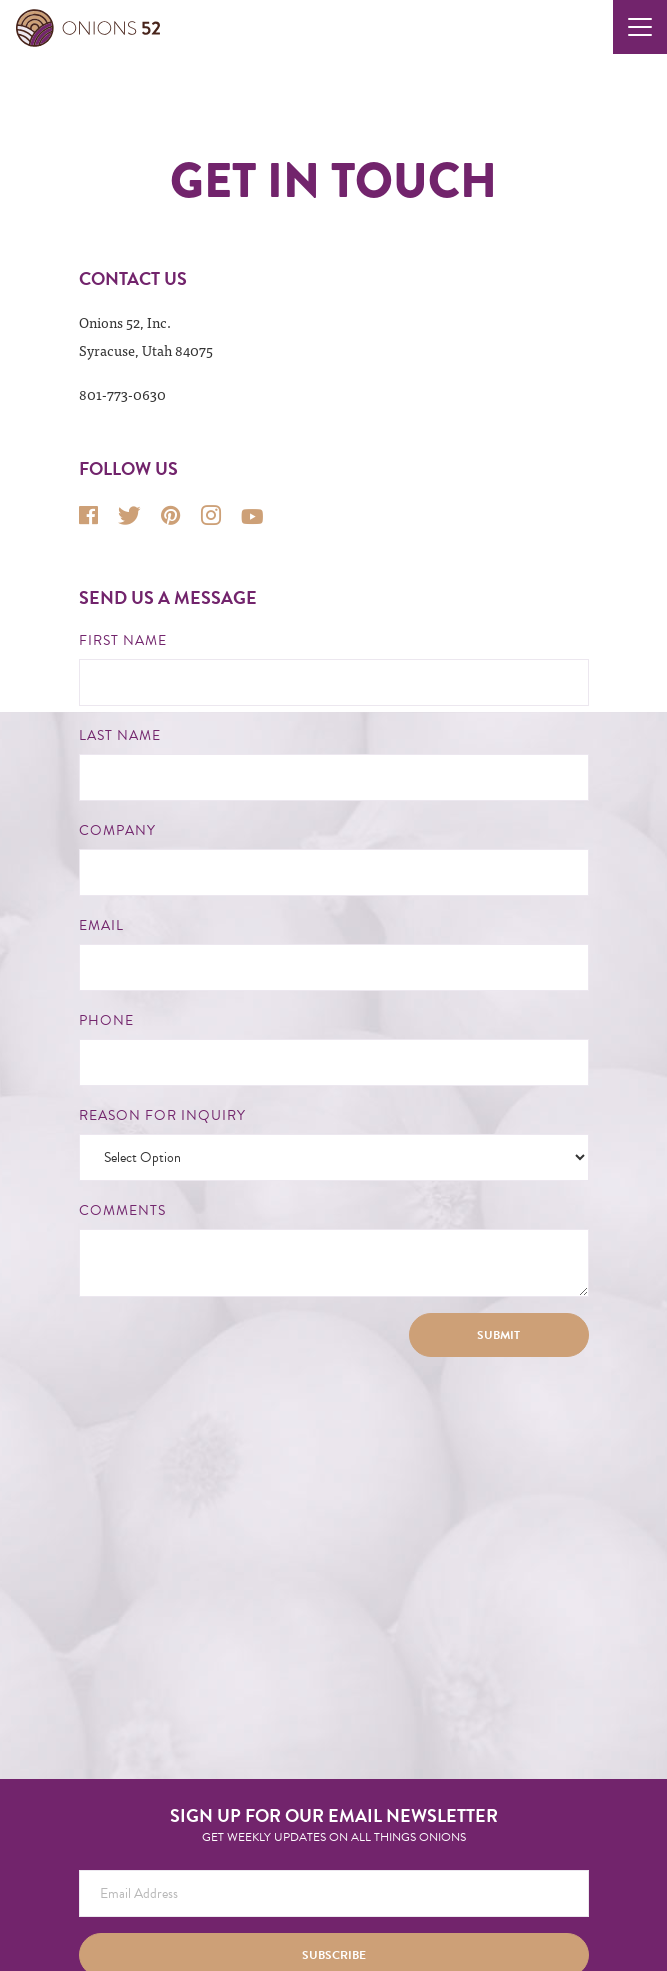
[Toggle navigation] (640, 27)
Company (117, 831)
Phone (106, 1021)
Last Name (120, 736)
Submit (498, 1335)
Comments (122, 1211)
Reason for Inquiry (162, 1116)
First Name (123, 641)
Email (101, 926)
